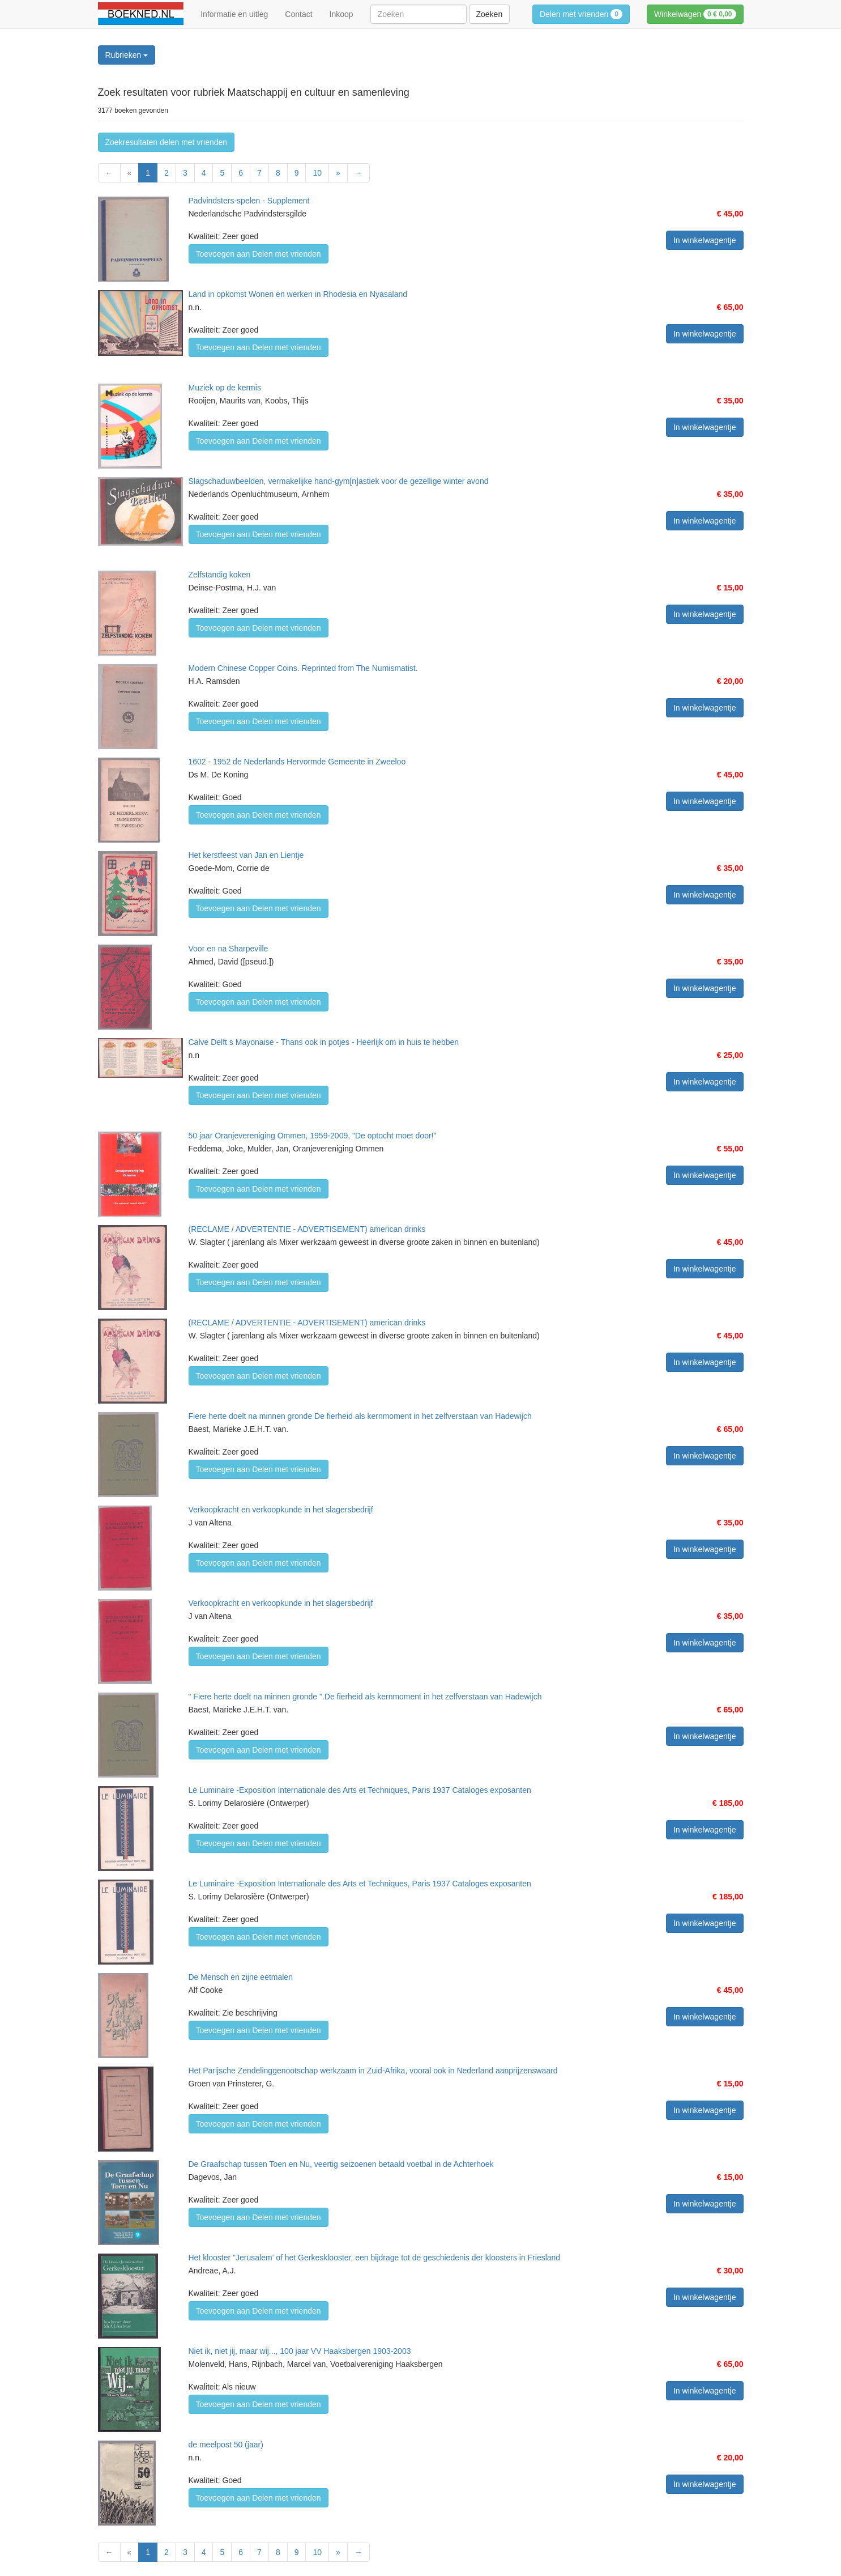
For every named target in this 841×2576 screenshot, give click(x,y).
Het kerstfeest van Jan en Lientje (246, 855)
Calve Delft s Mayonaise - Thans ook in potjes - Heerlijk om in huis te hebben (324, 1042)
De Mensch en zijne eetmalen (241, 1977)
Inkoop (341, 14)
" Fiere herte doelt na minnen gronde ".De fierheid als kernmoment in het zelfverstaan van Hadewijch (365, 1696)
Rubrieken (126, 54)
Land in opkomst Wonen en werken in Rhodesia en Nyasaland (298, 294)
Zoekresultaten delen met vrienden (166, 142)
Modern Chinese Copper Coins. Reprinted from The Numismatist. (303, 668)
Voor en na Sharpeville (228, 948)
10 (317, 172)
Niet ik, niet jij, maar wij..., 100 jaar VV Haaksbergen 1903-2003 (300, 2351)
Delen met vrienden (581, 14)
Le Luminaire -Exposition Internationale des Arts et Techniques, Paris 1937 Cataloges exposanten (360, 1790)
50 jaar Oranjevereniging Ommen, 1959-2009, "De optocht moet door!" (313, 1135)
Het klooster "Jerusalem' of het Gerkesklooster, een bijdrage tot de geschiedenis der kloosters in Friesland (375, 2257)
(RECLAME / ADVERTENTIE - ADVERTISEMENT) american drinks (307, 1229)
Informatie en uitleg (234, 14)
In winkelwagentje (704, 240)
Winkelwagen (695, 14)
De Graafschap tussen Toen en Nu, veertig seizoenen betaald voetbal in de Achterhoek (341, 2164)
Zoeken (489, 14)
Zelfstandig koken (220, 574)
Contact (298, 14)
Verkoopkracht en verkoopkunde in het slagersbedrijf (281, 1509)
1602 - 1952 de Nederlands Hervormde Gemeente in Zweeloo (297, 761)
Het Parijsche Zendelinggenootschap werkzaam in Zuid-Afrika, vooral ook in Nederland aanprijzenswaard (373, 2070)
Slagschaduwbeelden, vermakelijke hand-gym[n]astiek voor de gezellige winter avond (339, 481)
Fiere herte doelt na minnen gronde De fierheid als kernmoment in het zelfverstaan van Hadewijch (360, 1416)
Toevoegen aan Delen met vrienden (258, 253)
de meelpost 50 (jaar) (226, 2444)
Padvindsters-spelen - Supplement (249, 200)
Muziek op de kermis (225, 387)
